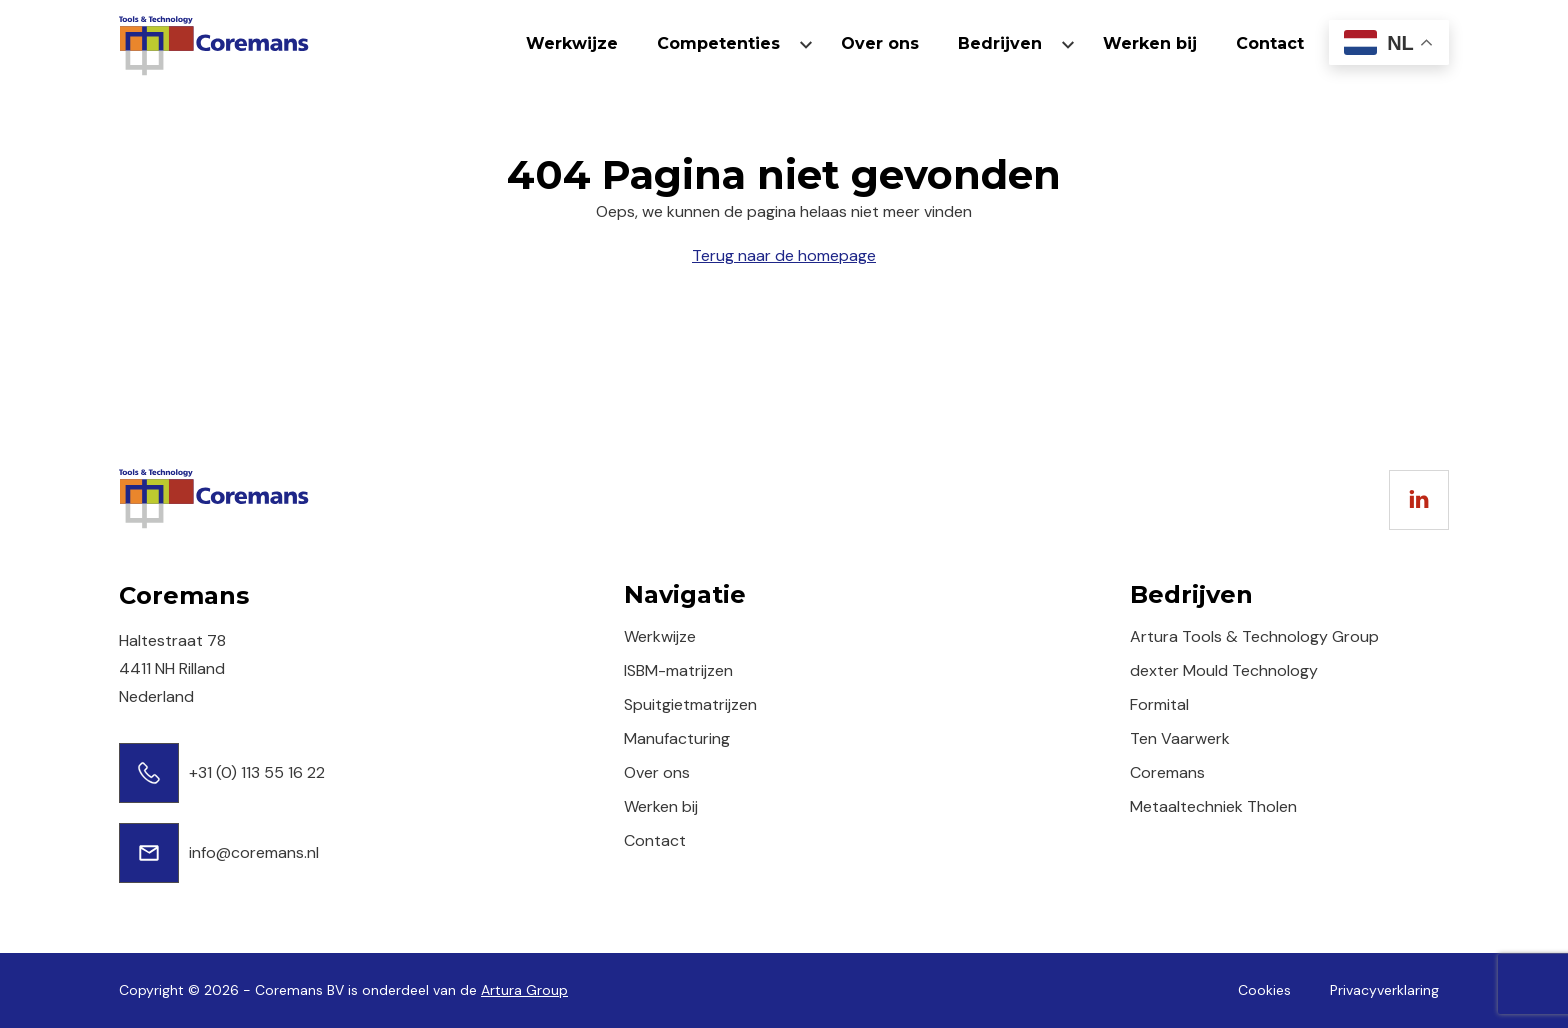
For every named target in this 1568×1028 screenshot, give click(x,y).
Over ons (880, 43)
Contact (1270, 43)
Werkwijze (572, 43)
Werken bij (1150, 43)
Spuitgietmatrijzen (690, 704)
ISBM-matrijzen (678, 670)
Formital (1159, 704)
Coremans (1167, 772)
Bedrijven (1000, 43)
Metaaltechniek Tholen (1213, 806)
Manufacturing (677, 738)
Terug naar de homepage (784, 255)
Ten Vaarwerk (1180, 738)
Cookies (1264, 990)
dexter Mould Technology (1224, 670)
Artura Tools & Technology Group (1254, 636)
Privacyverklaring (1384, 990)
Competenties (718, 43)
